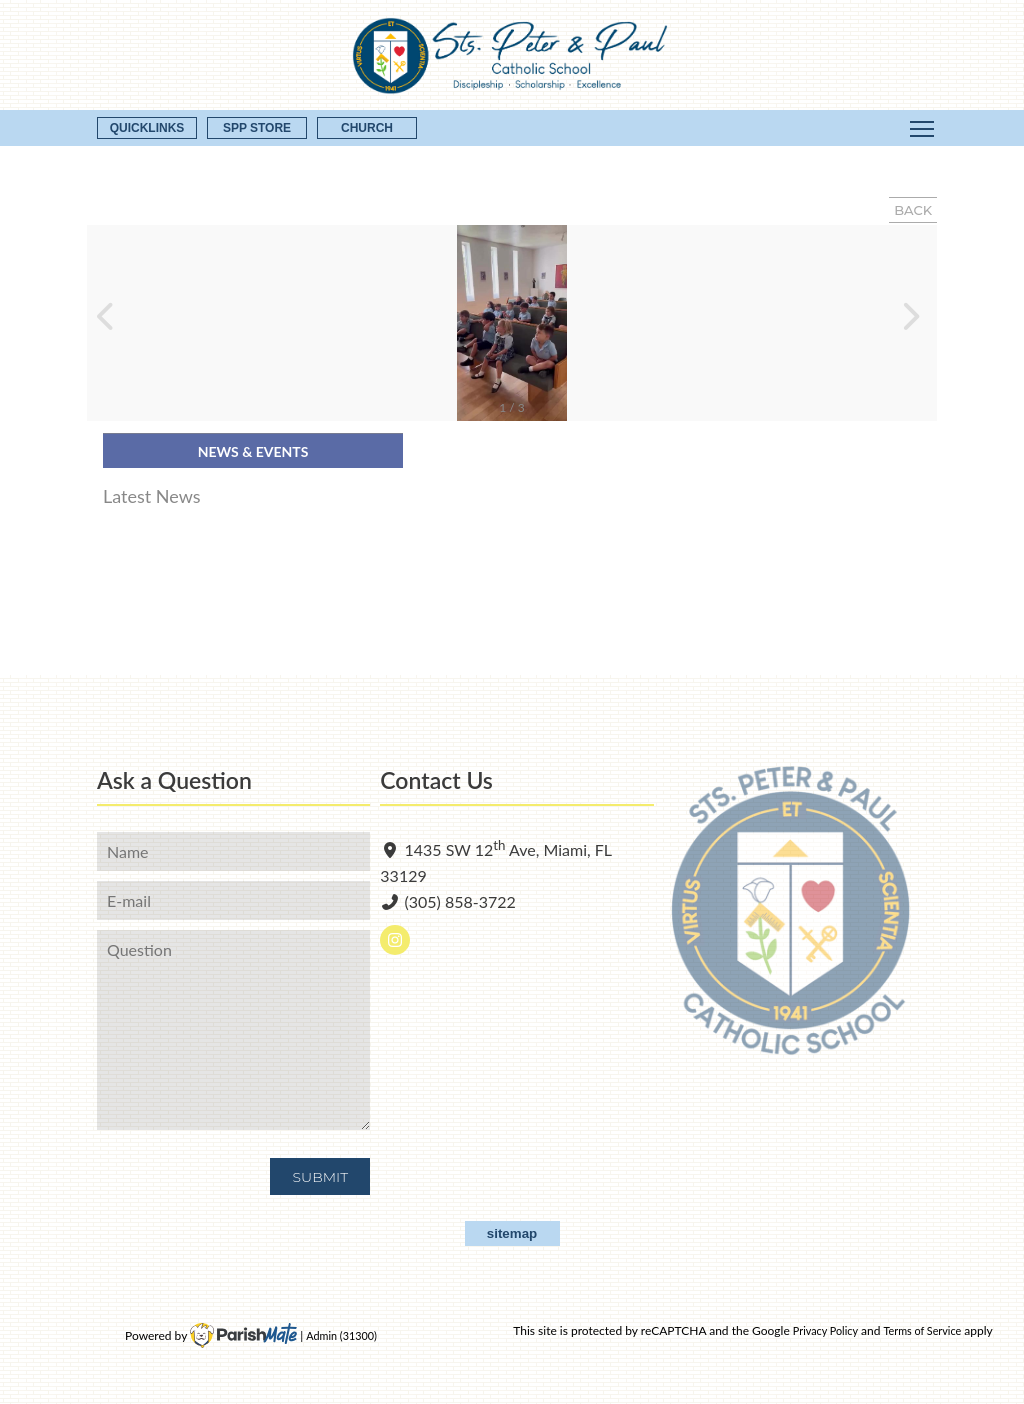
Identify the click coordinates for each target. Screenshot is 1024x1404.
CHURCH (367, 128)
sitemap (512, 1233)
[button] (110, 323)
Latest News (152, 496)
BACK (913, 210)
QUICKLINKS (147, 128)
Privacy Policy (825, 1330)
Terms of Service (922, 1330)
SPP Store (257, 128)
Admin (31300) (341, 1335)
